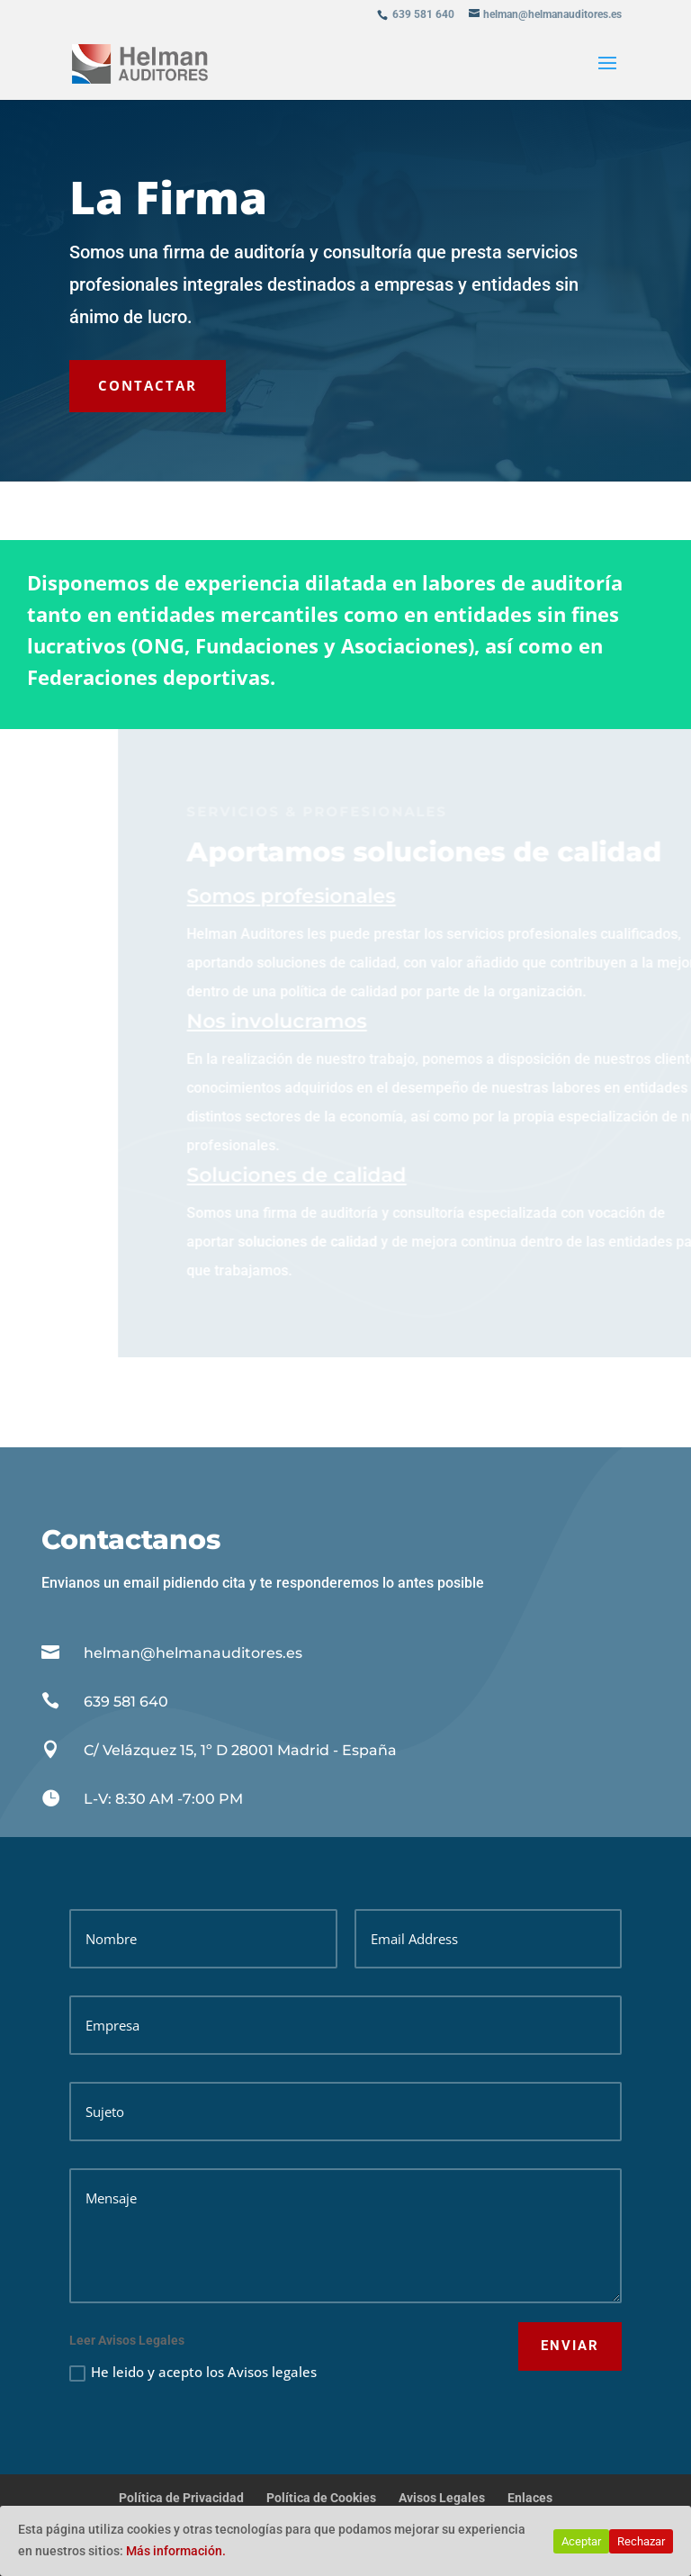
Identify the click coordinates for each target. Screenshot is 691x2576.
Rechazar (641, 2541)
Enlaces (529, 2497)
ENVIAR (570, 2345)
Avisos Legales (442, 2497)
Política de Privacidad (181, 2497)
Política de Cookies (321, 2497)
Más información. (176, 2551)
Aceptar (581, 2541)
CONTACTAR (147, 385)
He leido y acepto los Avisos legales (193, 2372)
